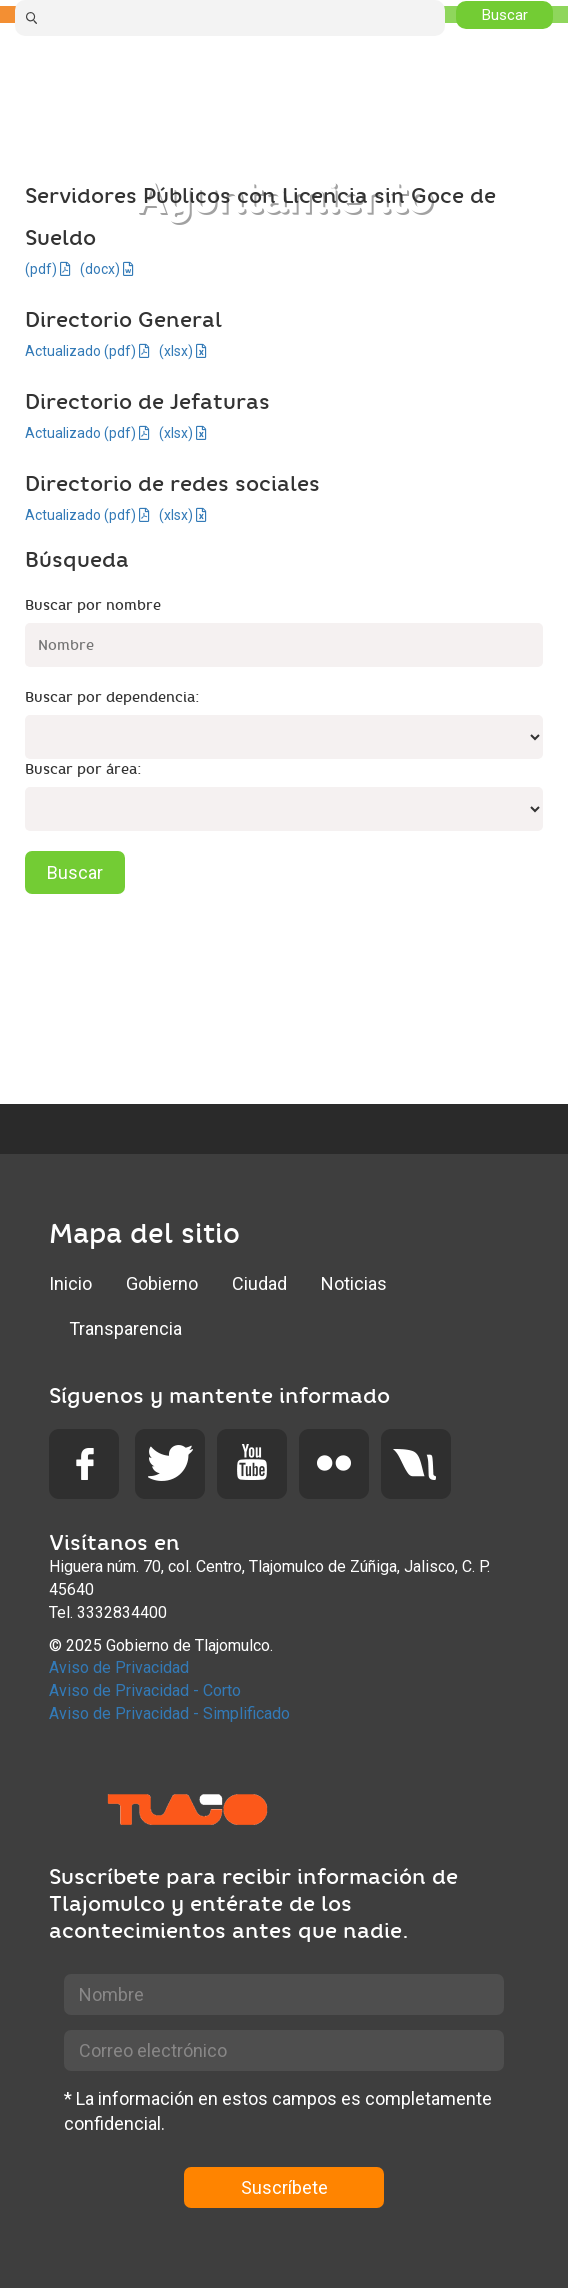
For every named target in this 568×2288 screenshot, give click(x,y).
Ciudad (259, 1283)
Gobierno (162, 1283)
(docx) (107, 269)
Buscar (75, 872)
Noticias (354, 1283)
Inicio (70, 1283)
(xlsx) (183, 351)
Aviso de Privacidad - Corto (145, 1690)
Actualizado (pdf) (87, 351)
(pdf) (48, 269)
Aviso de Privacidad (119, 1667)
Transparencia (125, 1328)
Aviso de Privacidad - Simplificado (169, 1713)
